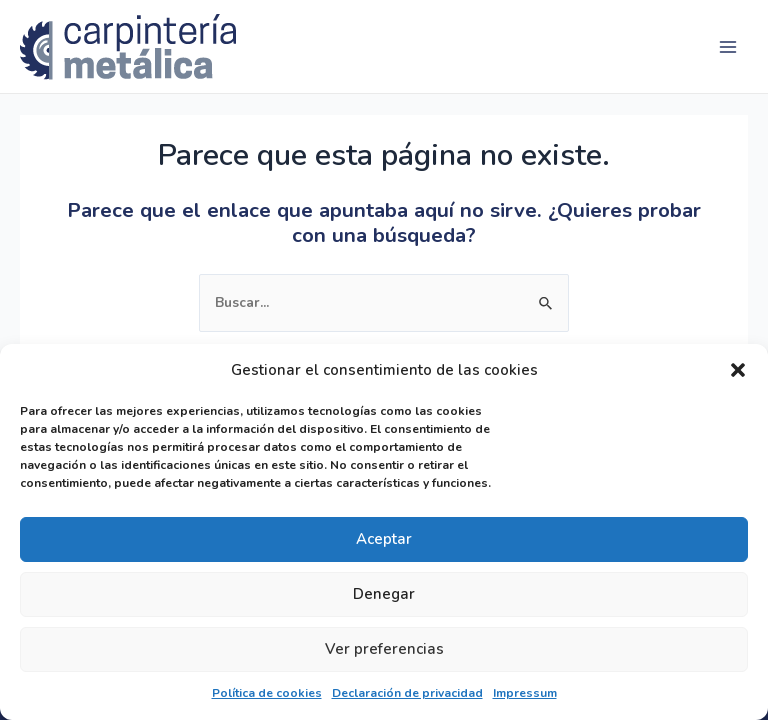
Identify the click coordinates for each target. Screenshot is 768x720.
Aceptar (384, 539)
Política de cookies (267, 693)
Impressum (525, 693)
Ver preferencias (384, 649)
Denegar (384, 594)
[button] (738, 370)
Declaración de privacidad (407, 693)
